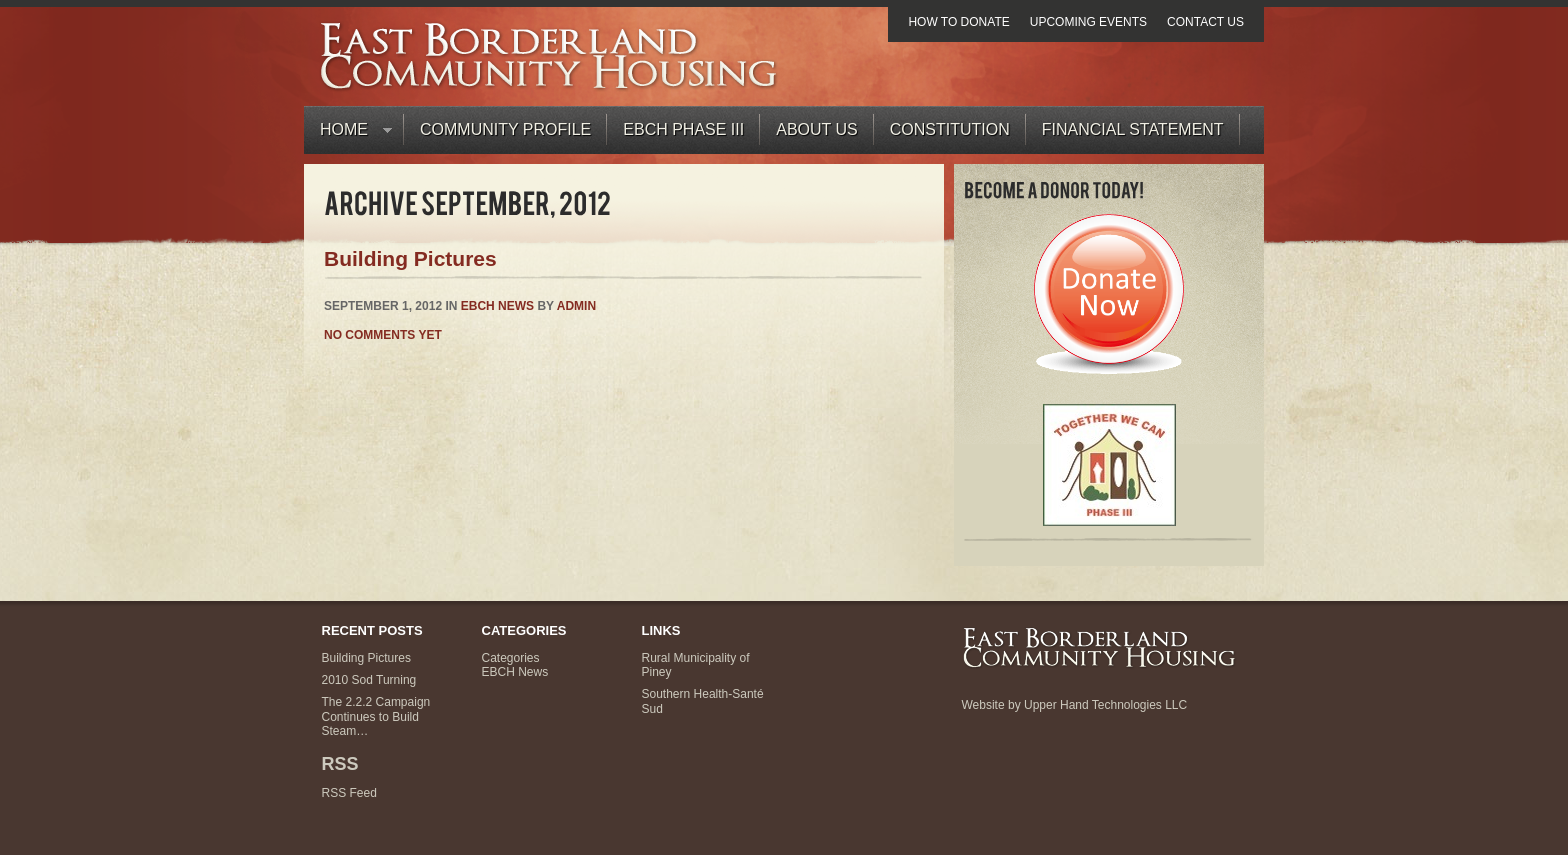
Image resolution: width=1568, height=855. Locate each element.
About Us (817, 129)
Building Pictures (410, 258)
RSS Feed (349, 793)
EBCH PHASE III (683, 129)
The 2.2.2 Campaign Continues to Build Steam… (376, 716)
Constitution (950, 129)
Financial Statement (1133, 129)
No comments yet (383, 335)
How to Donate (958, 22)
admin (576, 306)
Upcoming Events (1088, 22)
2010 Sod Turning (369, 680)
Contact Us (1205, 22)
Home (348, 134)
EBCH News (497, 306)
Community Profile (505, 129)
